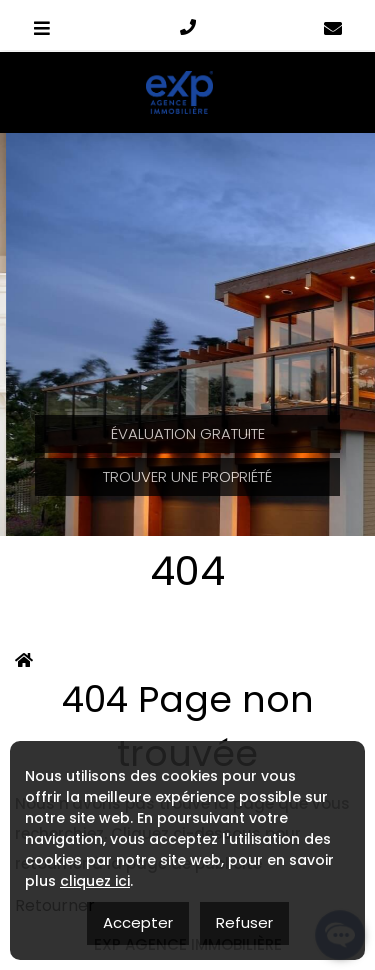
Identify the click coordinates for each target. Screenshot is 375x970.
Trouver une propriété (187, 476)
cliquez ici (95, 881)
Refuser (244, 922)
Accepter (138, 922)
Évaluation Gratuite (188, 433)
